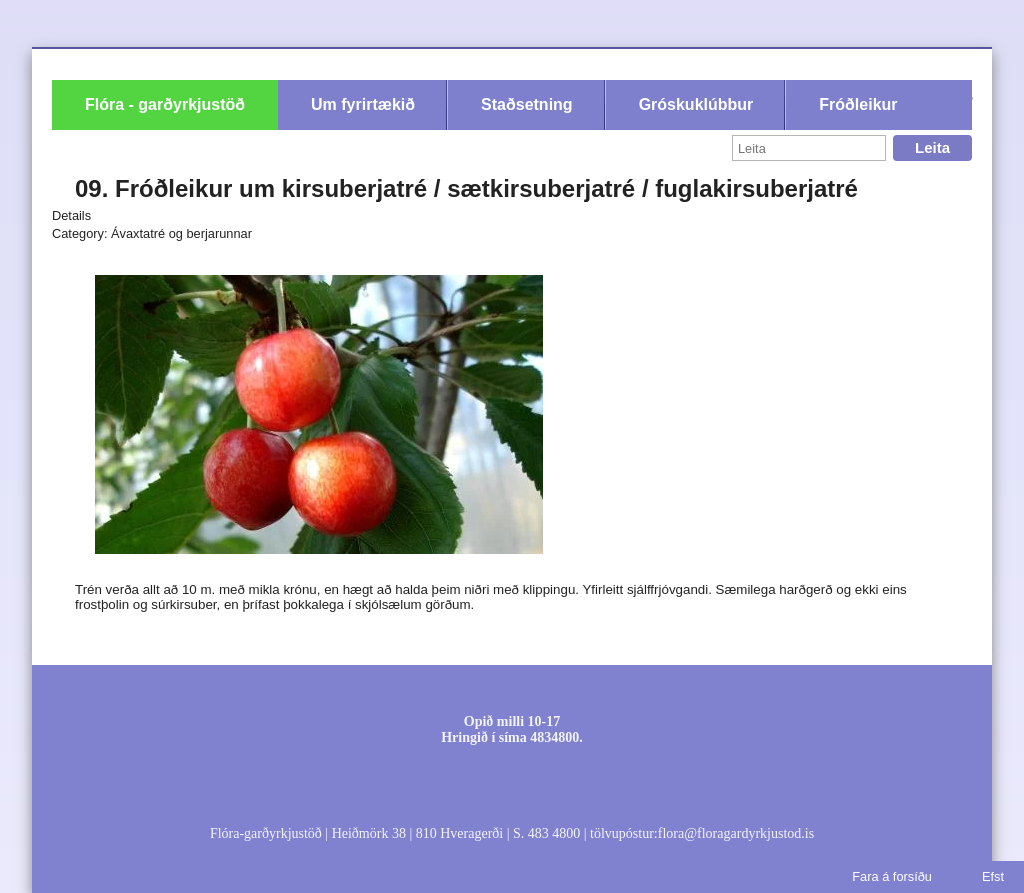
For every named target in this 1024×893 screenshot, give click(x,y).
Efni (551, 687)
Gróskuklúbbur (696, 104)
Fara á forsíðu (892, 876)
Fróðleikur (858, 104)
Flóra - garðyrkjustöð (165, 104)
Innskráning (491, 687)
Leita (932, 147)
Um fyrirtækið (363, 104)
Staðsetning (527, 104)
